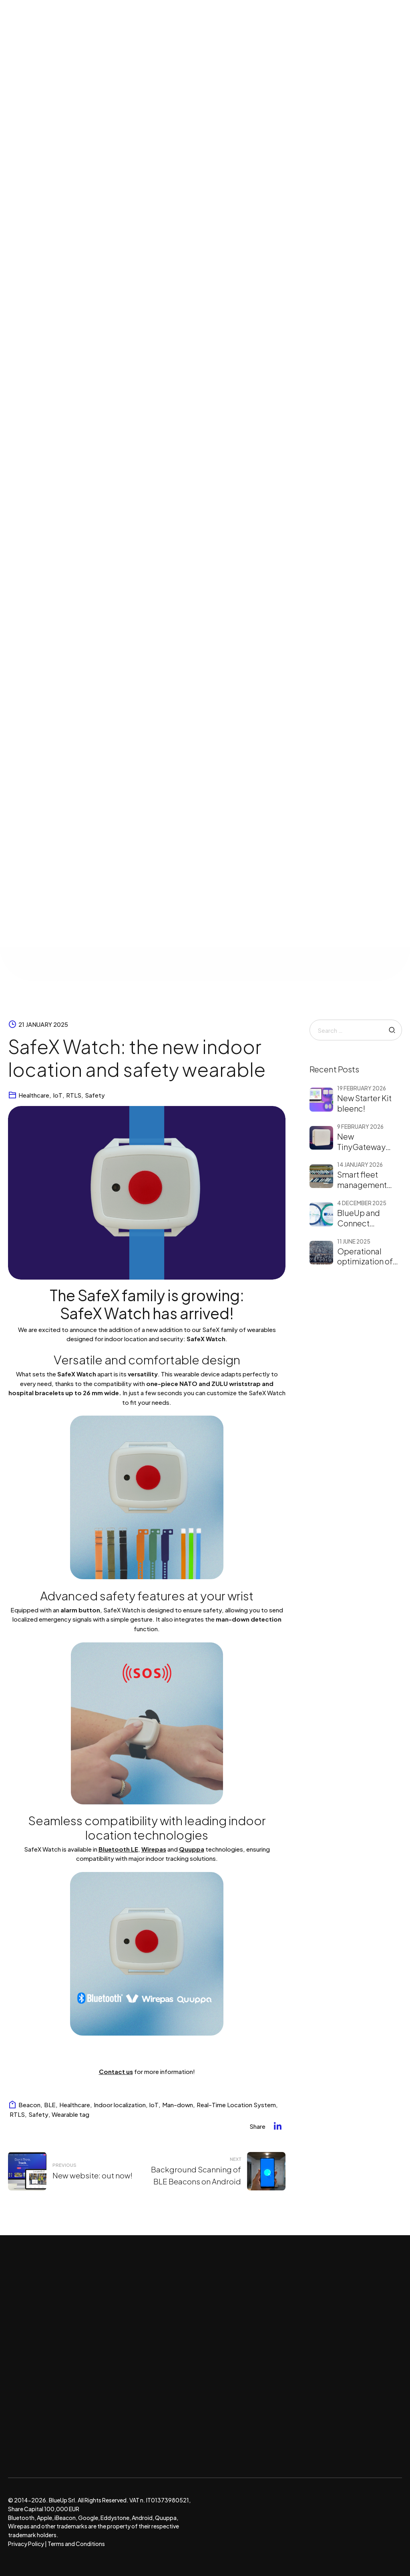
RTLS (73, 1095)
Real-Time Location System (236, 2104)
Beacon (29, 2104)
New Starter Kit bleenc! (364, 1103)
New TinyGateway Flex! (361, 1147)
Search (392, 1030)
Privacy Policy (26, 2543)
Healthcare (33, 1095)
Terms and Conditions (76, 2543)
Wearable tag (70, 2114)
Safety (95, 1095)
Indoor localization (120, 2104)
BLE (50, 2104)
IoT (57, 1095)
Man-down (177, 2104)
